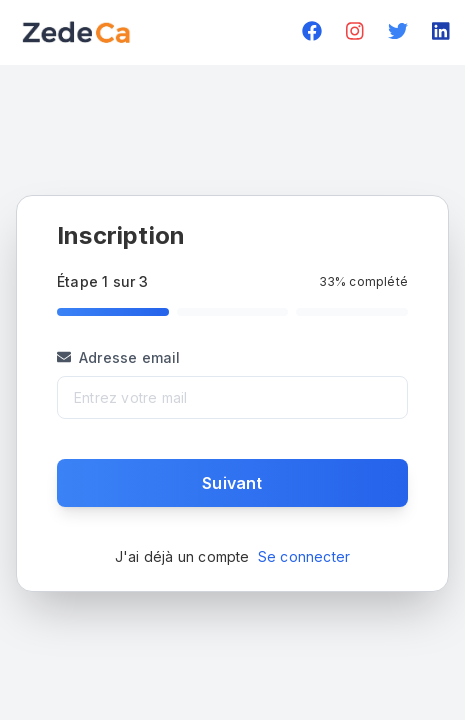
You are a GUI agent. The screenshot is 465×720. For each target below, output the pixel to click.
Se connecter (304, 556)
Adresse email (119, 357)
